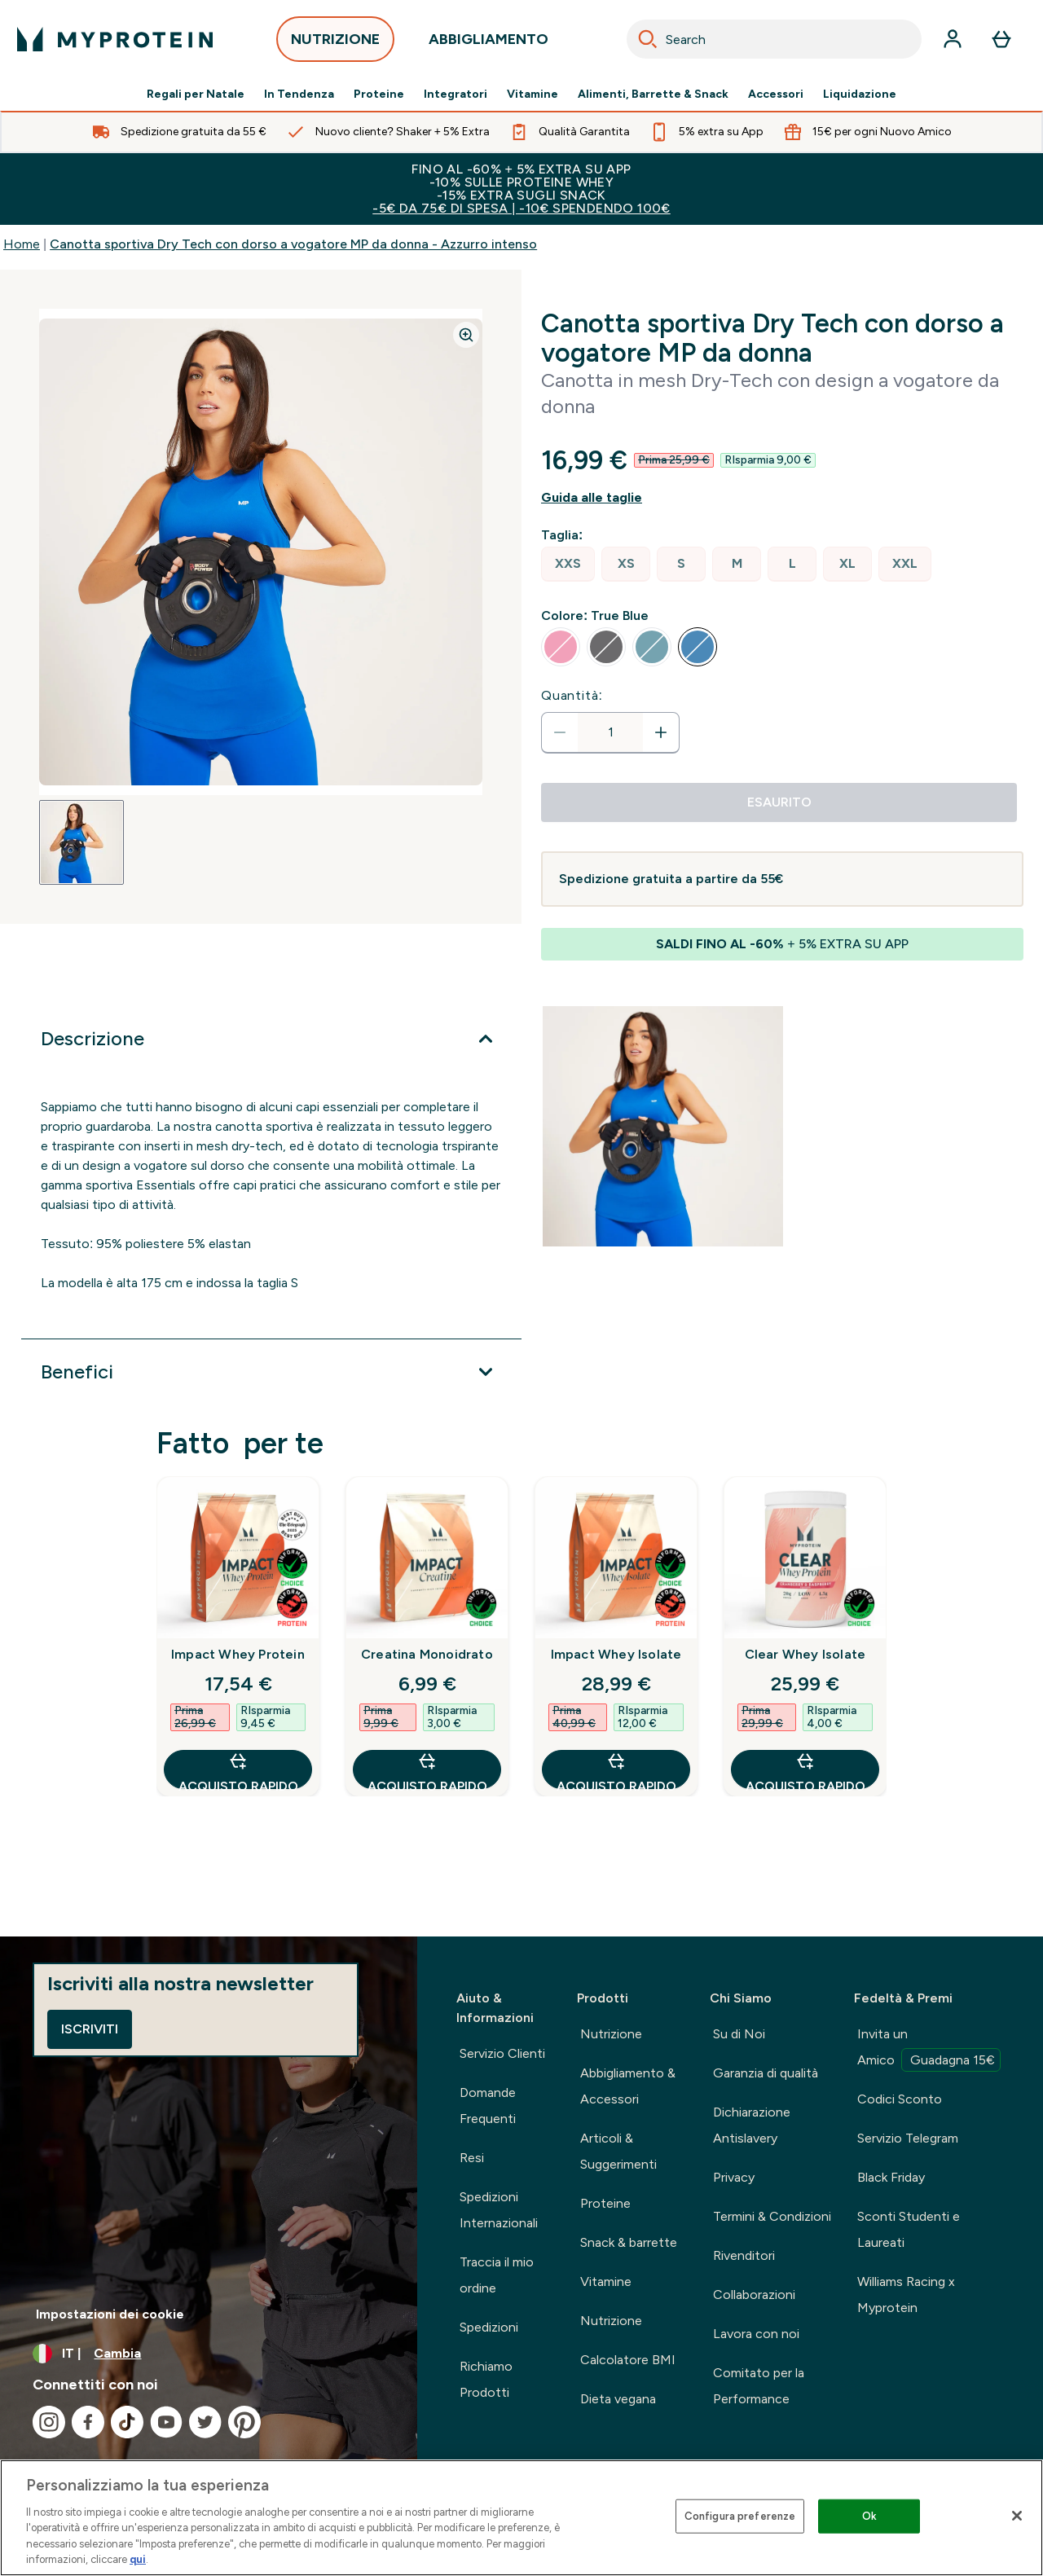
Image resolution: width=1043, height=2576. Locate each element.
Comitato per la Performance (758, 2386)
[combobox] (774, 39)
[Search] (647, 39)
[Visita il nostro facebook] (88, 2422)
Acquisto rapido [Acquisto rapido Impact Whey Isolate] (616, 1770)
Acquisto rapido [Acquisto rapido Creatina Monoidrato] (427, 1770)
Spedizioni (489, 2327)
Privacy (734, 2177)
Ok (869, 2516)
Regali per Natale (195, 94)
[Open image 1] (81, 842)
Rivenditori (744, 2255)
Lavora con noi (756, 2333)
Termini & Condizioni (772, 2216)
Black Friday (891, 2177)
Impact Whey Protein (238, 1654)
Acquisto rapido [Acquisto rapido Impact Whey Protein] (238, 1770)
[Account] (952, 39)
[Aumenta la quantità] (661, 732)
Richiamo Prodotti (486, 2379)
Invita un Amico (929, 2049)
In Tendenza (299, 94)
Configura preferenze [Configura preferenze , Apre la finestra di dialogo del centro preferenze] (740, 2516)
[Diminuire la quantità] (560, 732)
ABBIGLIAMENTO (488, 43)
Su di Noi (739, 2034)
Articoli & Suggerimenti (618, 2151)
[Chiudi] (1017, 2516)
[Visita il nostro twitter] (205, 2422)
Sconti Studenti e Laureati (908, 2229)
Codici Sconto (899, 2099)
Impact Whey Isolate (616, 1654)
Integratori (455, 94)
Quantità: (572, 695)
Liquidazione (859, 94)
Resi (472, 2157)
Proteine (379, 94)
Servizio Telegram (907, 2138)
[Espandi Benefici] (271, 1371)
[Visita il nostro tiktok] (127, 2422)
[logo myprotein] (115, 39)
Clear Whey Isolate (805, 1654)
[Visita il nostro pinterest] (244, 2422)
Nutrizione (611, 2034)
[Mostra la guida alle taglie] (782, 498)
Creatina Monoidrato (427, 1654)
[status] (610, 732)
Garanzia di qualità (765, 2073)
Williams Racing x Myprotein (906, 2294)
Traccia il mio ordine (497, 2275)
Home (21, 244)
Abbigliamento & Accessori (628, 2086)
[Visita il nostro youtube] (166, 2422)
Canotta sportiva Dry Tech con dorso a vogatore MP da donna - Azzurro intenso (293, 244)
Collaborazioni (754, 2294)
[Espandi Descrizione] (271, 1038)
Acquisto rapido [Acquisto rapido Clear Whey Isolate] (805, 1770)
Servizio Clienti (502, 2053)
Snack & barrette (628, 2242)
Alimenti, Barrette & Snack (653, 94)
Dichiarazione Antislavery (751, 2125)
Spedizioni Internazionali (499, 2210)
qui (138, 2559)
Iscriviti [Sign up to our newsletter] (89, 2029)
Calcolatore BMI (628, 2359)
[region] (521, 2518)
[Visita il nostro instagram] (49, 2422)
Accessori (775, 94)
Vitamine (532, 94)
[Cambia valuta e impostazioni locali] (209, 2353)
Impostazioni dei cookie (110, 2314)
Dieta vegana (618, 2399)
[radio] (568, 564)
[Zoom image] (466, 335)
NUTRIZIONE (335, 43)
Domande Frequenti (488, 2105)
